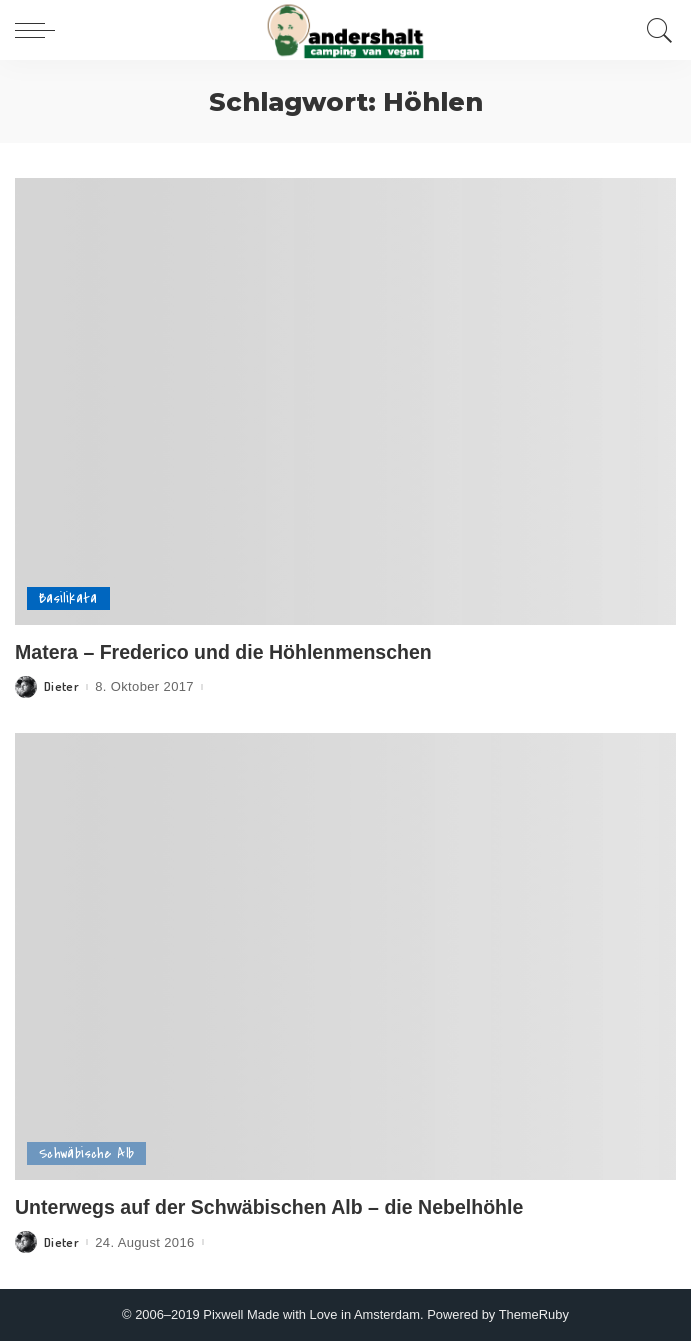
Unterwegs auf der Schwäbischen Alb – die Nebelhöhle (269, 1207)
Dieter (61, 686)
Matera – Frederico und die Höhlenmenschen (223, 652)
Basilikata (68, 598)
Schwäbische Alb (86, 1153)
